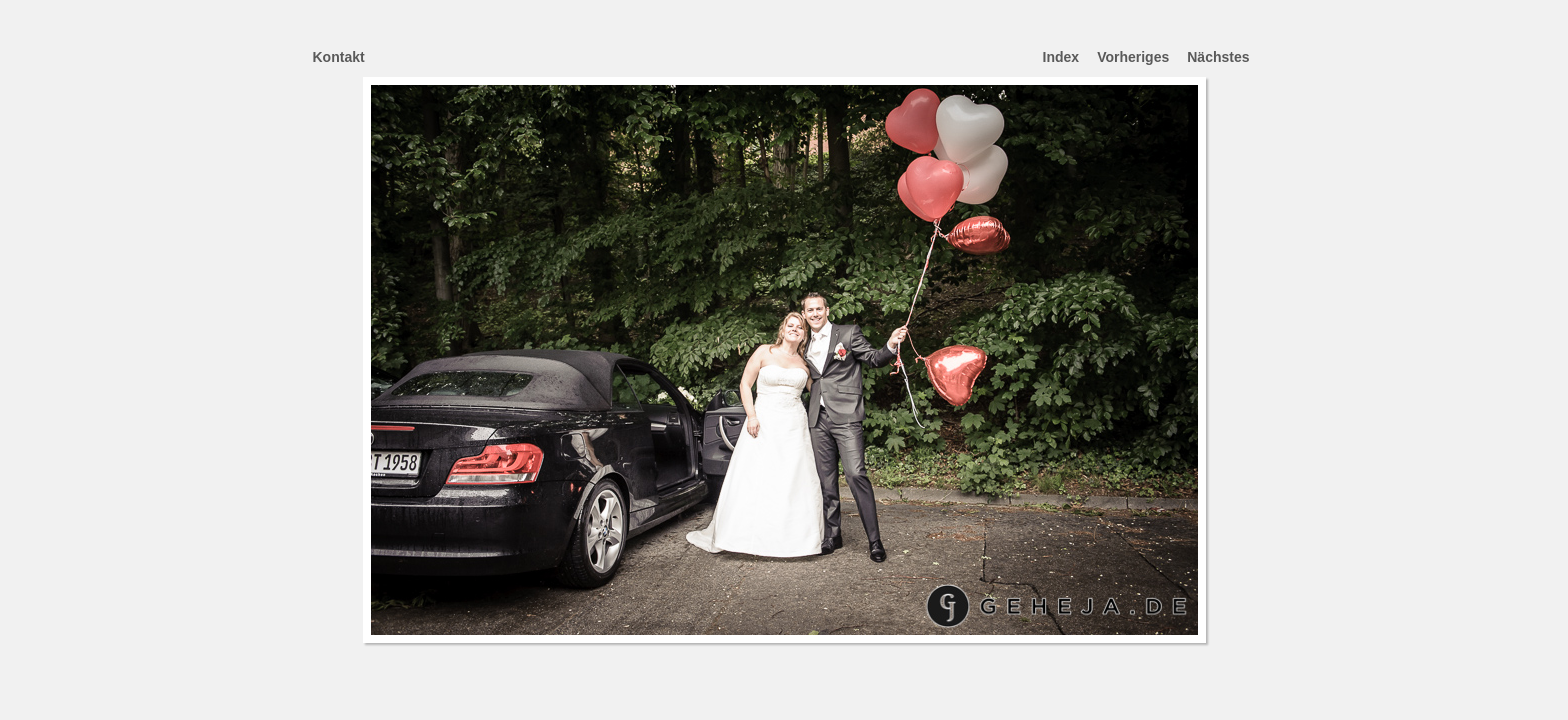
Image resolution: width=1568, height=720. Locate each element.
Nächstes (1218, 57)
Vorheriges (1133, 57)
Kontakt (339, 57)
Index (1061, 57)
